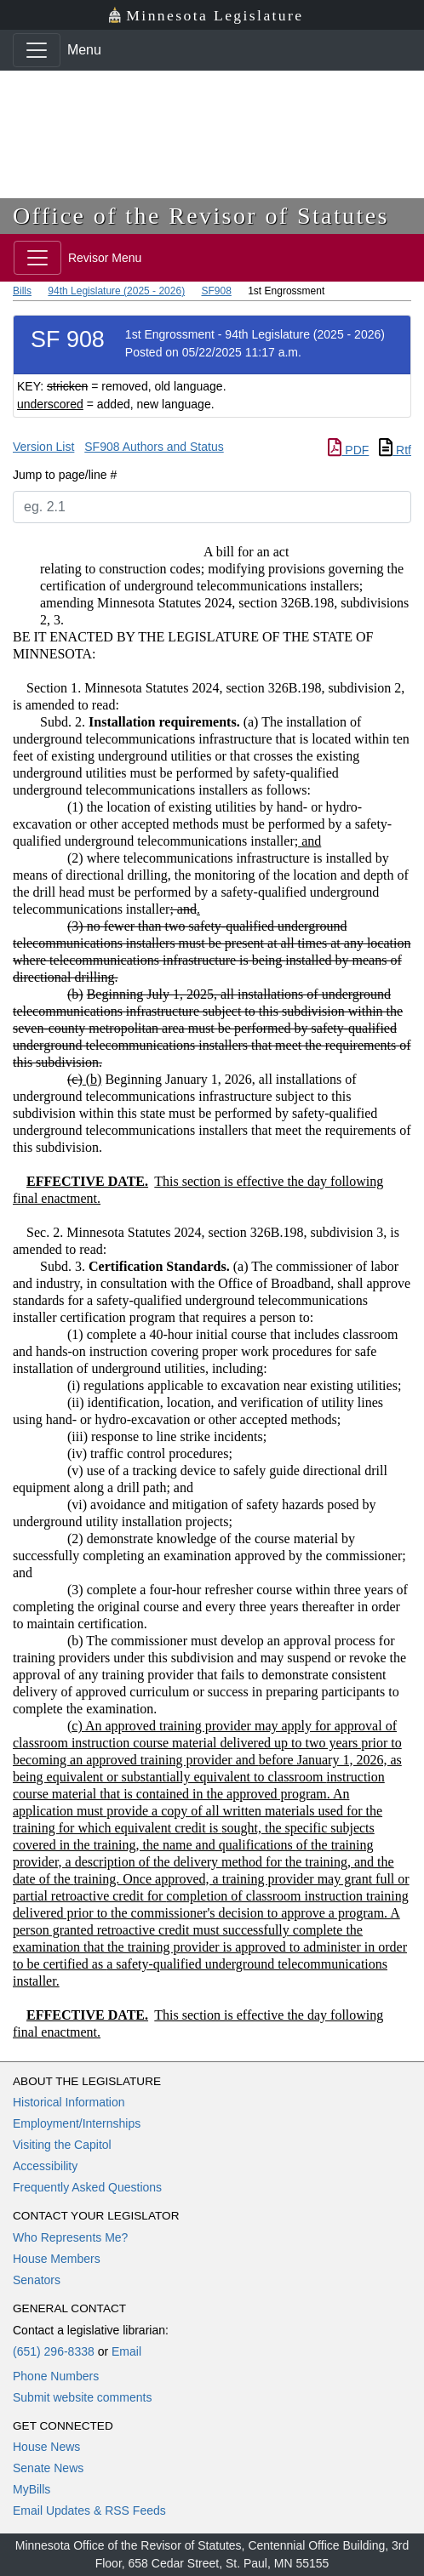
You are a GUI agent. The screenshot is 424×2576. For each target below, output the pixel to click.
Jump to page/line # (65, 475)
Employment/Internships (76, 2123)
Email (126, 2351)
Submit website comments (82, 2397)
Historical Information (69, 2102)
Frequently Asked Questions (87, 2187)
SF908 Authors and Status (153, 446)
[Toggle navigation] (36, 50)
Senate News (48, 2468)
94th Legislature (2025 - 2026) (116, 291)
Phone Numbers (56, 2376)
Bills (22, 291)
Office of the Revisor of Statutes (201, 215)
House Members (56, 2258)
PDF (348, 450)
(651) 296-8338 (54, 2351)
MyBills (31, 2489)
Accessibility (45, 2166)
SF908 (216, 291)
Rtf (395, 450)
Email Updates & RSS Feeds (89, 2510)
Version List (43, 446)
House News (46, 2446)
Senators (36, 2280)
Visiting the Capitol (62, 2144)
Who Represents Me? (70, 2237)
